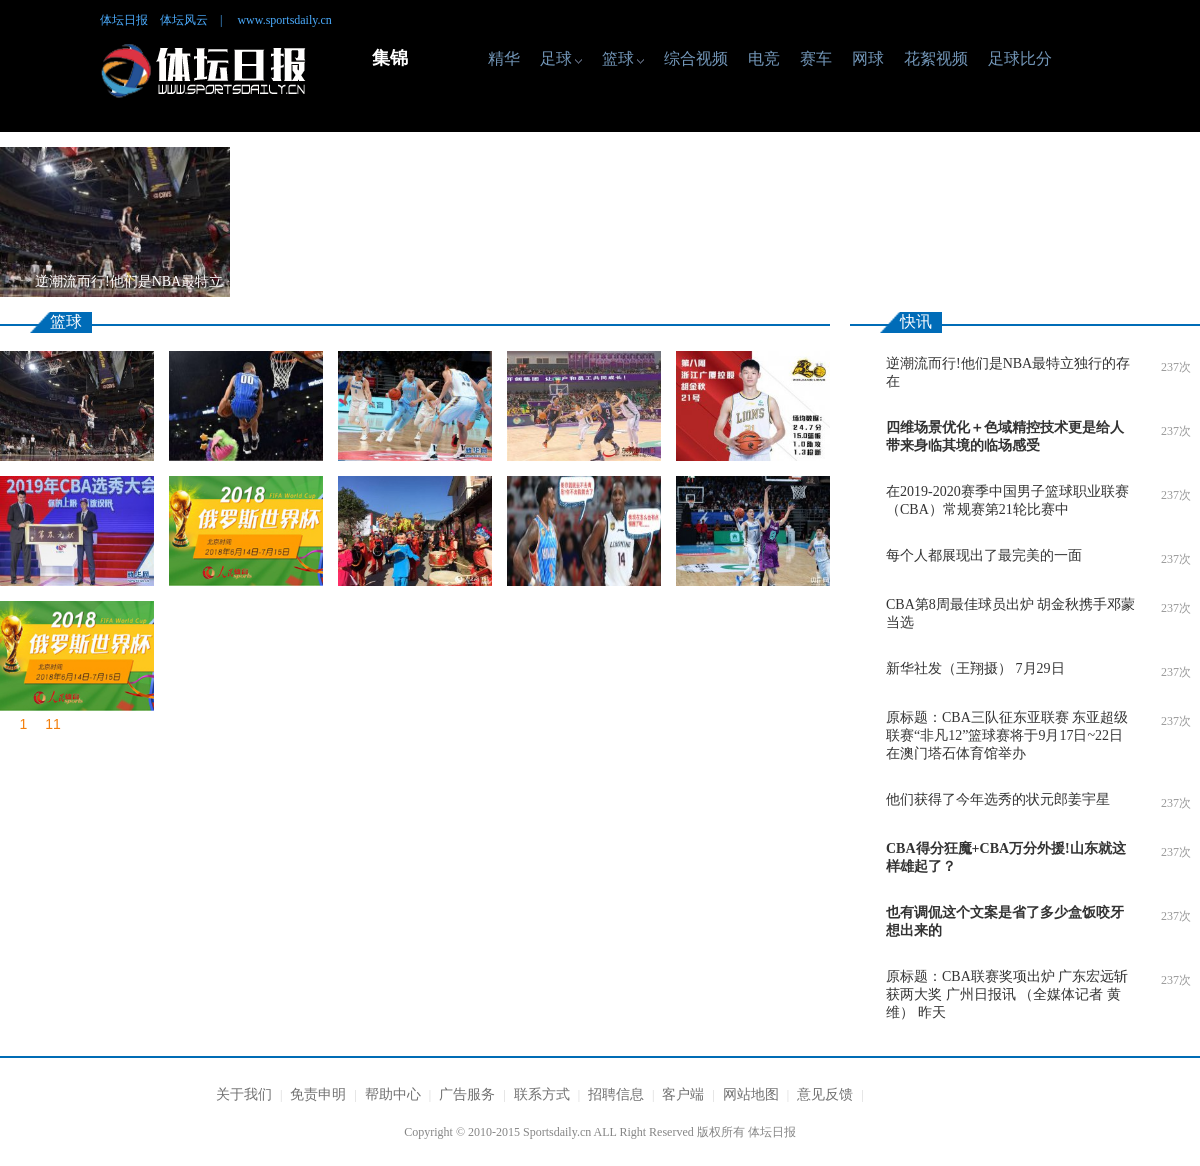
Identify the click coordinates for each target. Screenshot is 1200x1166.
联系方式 (542, 1094)
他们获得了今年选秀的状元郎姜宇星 (998, 799)
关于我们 (244, 1094)
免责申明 (318, 1094)
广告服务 (467, 1094)
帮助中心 (393, 1094)
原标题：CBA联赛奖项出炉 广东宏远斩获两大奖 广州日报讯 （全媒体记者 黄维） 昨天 (1007, 994)
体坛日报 (124, 20)
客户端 (683, 1094)
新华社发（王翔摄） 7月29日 (975, 668)
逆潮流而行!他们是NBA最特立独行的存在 (1008, 372)
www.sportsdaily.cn (284, 20)
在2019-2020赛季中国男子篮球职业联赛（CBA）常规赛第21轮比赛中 (1007, 500)
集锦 (390, 58)
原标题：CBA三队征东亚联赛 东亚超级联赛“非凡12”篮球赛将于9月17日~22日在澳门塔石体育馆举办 (1007, 735)
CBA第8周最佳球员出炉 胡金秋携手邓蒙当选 (1010, 613)
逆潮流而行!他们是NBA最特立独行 (129, 285)
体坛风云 (184, 20)
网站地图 (751, 1094)
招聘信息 (616, 1094)
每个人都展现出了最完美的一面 (984, 555)
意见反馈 (825, 1094)
